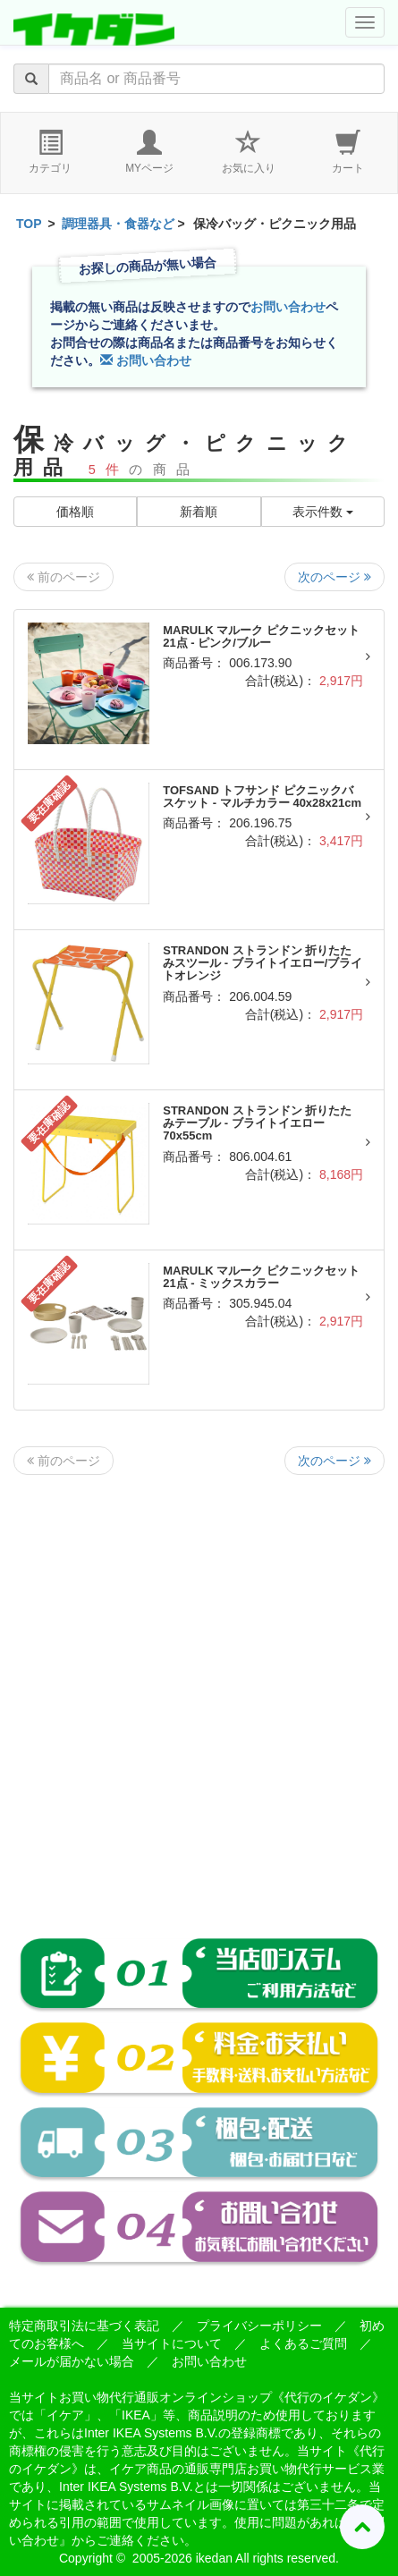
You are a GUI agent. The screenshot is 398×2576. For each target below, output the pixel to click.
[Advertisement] (199, 1692)
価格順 (75, 511)
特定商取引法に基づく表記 (84, 2325)
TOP (29, 223)
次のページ (334, 577)
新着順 (198, 511)
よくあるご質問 (303, 2343)
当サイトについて (172, 2343)
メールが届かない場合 (71, 2361)
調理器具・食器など (118, 223)
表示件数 (322, 511)
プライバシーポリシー (259, 2325)
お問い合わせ (288, 307)
